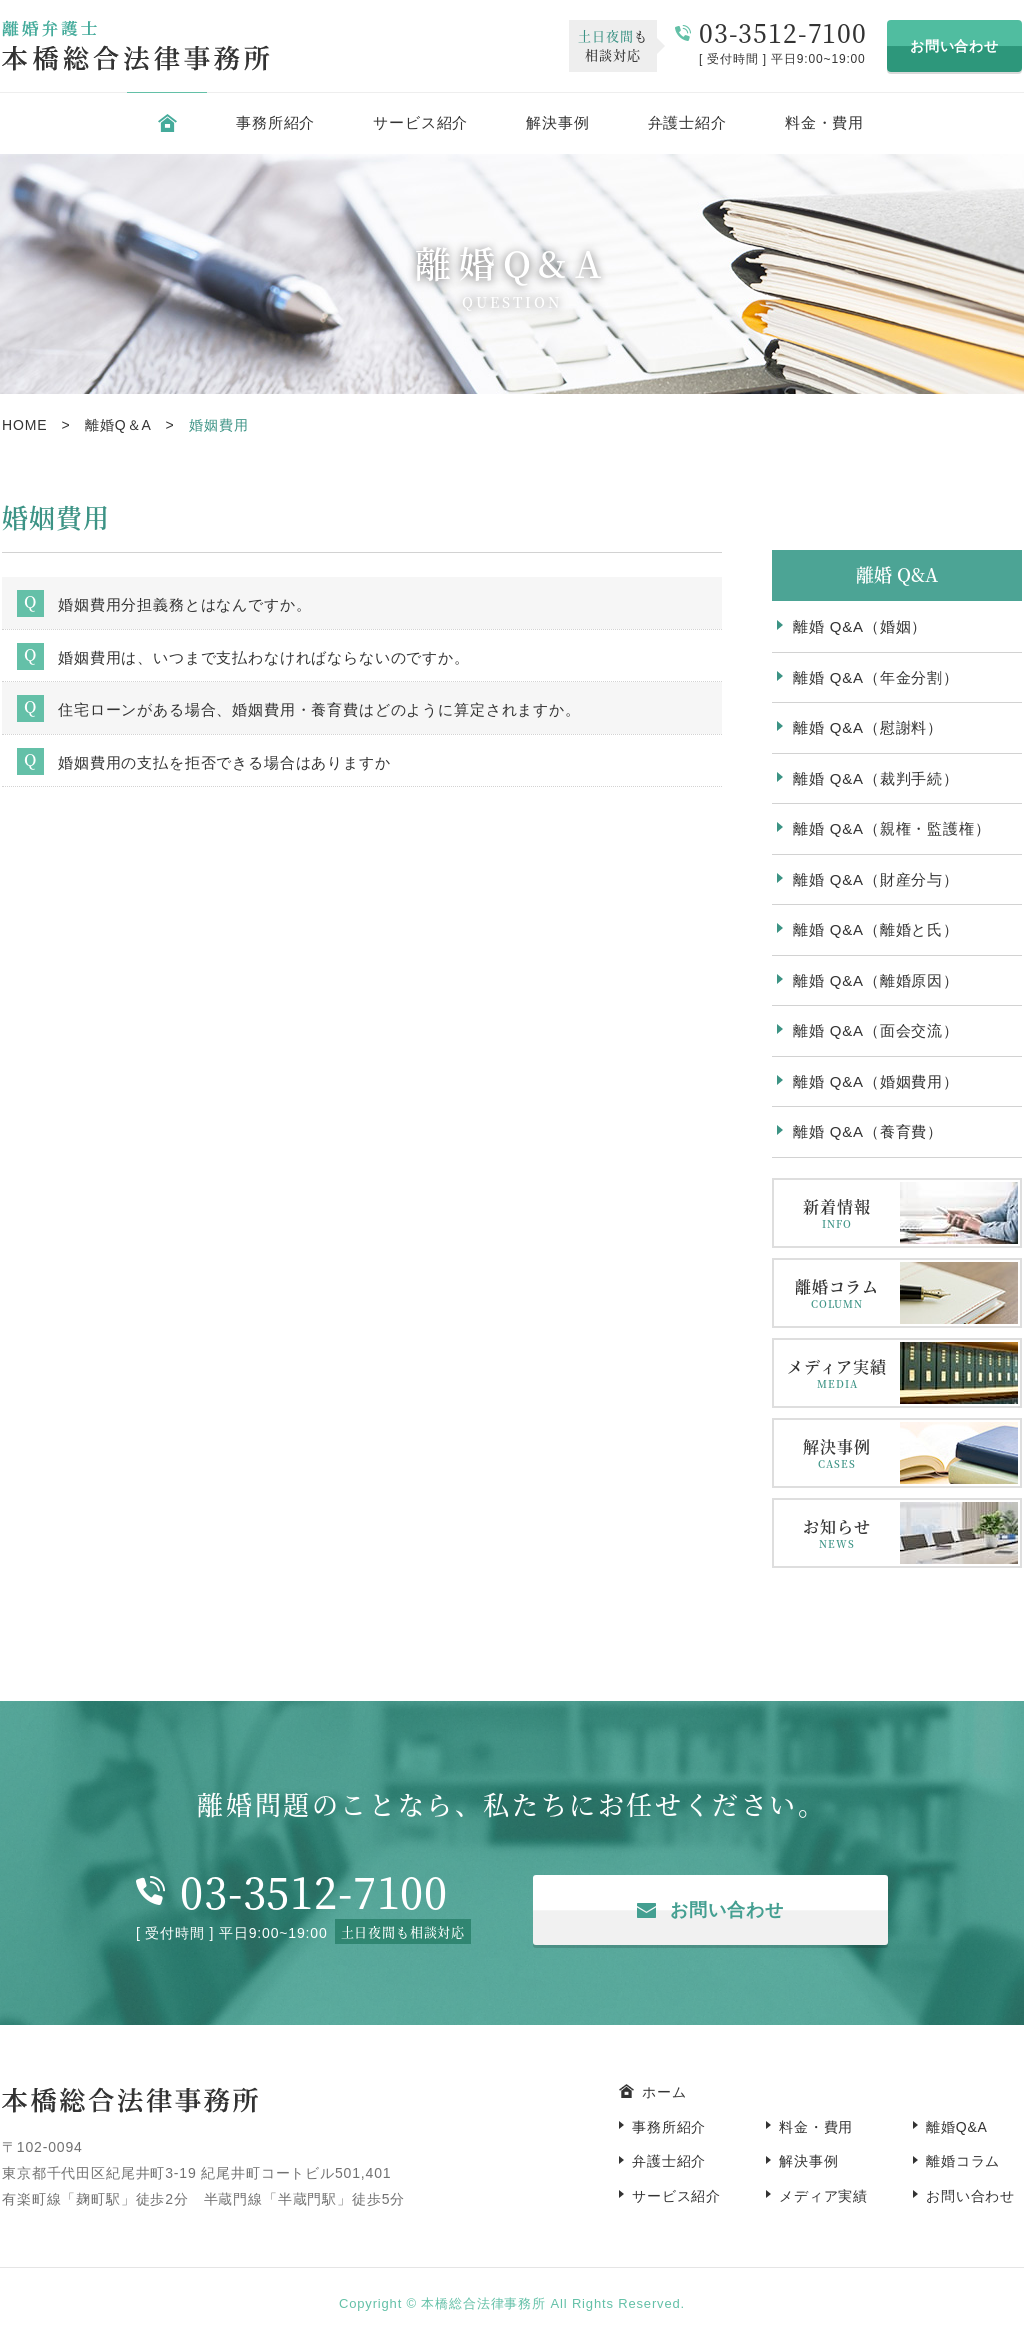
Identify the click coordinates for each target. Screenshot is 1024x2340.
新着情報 (837, 1213)
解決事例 (557, 122)
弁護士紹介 (687, 122)
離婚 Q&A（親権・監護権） (892, 828)
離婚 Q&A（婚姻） (860, 626)
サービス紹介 (420, 122)
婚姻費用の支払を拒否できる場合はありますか (224, 762)
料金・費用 (824, 122)
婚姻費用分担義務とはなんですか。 (184, 604)
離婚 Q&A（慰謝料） (868, 727)
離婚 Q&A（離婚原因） (876, 980)
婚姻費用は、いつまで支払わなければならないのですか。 (264, 657)
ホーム (664, 2092)
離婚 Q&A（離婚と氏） (876, 929)
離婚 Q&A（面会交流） (876, 1030)
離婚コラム (837, 1293)
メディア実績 (837, 1373)
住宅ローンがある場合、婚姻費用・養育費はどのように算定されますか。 (319, 709)
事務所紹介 (275, 122)
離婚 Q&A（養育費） (868, 1131)
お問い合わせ (954, 46)
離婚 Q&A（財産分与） (876, 879)
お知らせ (837, 1533)
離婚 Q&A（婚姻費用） (876, 1081)
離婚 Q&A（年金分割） (876, 677)
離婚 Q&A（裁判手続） (876, 778)
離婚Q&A (957, 2127)
